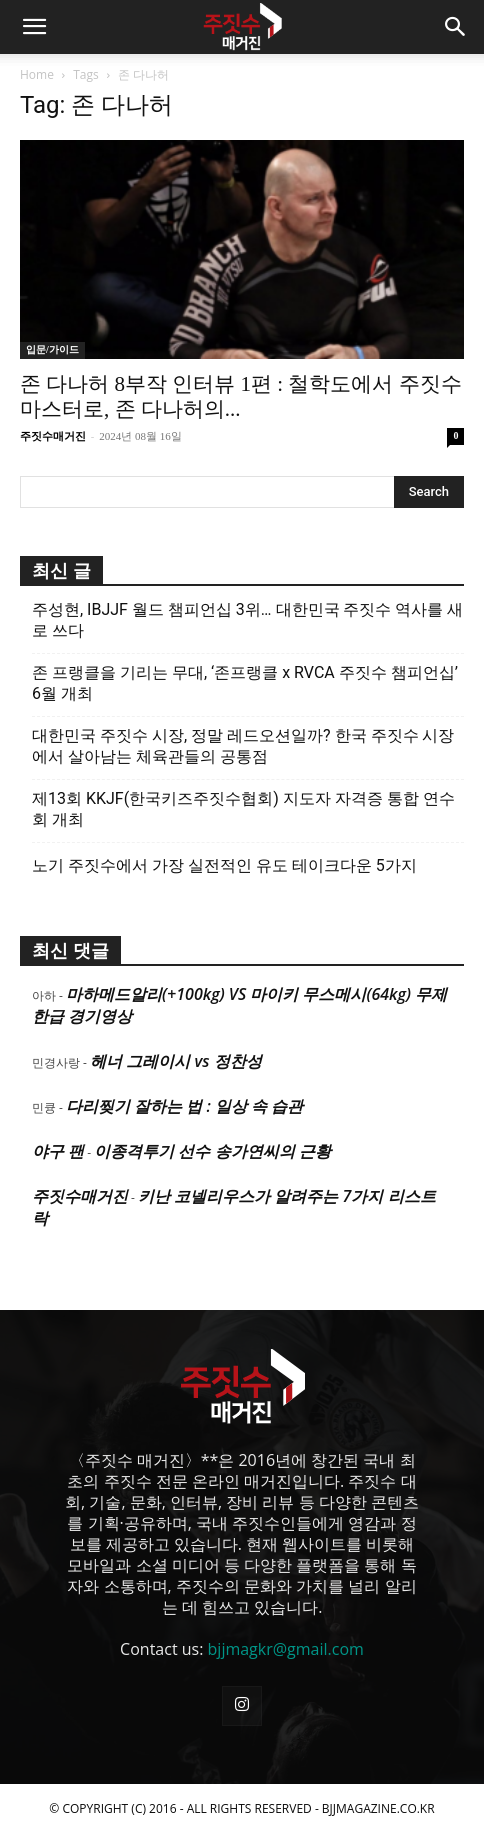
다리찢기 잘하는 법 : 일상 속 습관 (184, 1106)
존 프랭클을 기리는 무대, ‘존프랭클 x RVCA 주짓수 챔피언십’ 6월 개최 (245, 683)
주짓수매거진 (53, 436)
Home (37, 74)
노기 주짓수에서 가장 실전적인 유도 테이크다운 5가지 (224, 865)
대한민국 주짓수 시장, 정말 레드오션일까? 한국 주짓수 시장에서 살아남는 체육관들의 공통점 (243, 746)
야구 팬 (58, 1151)
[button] (34, 27)
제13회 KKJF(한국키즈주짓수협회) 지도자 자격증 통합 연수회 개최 (243, 809)
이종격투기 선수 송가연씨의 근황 (212, 1151)
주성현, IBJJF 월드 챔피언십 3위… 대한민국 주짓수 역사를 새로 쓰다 (247, 620)
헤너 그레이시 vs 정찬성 (175, 1061)
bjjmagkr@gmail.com (286, 1649)
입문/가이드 (52, 349)
